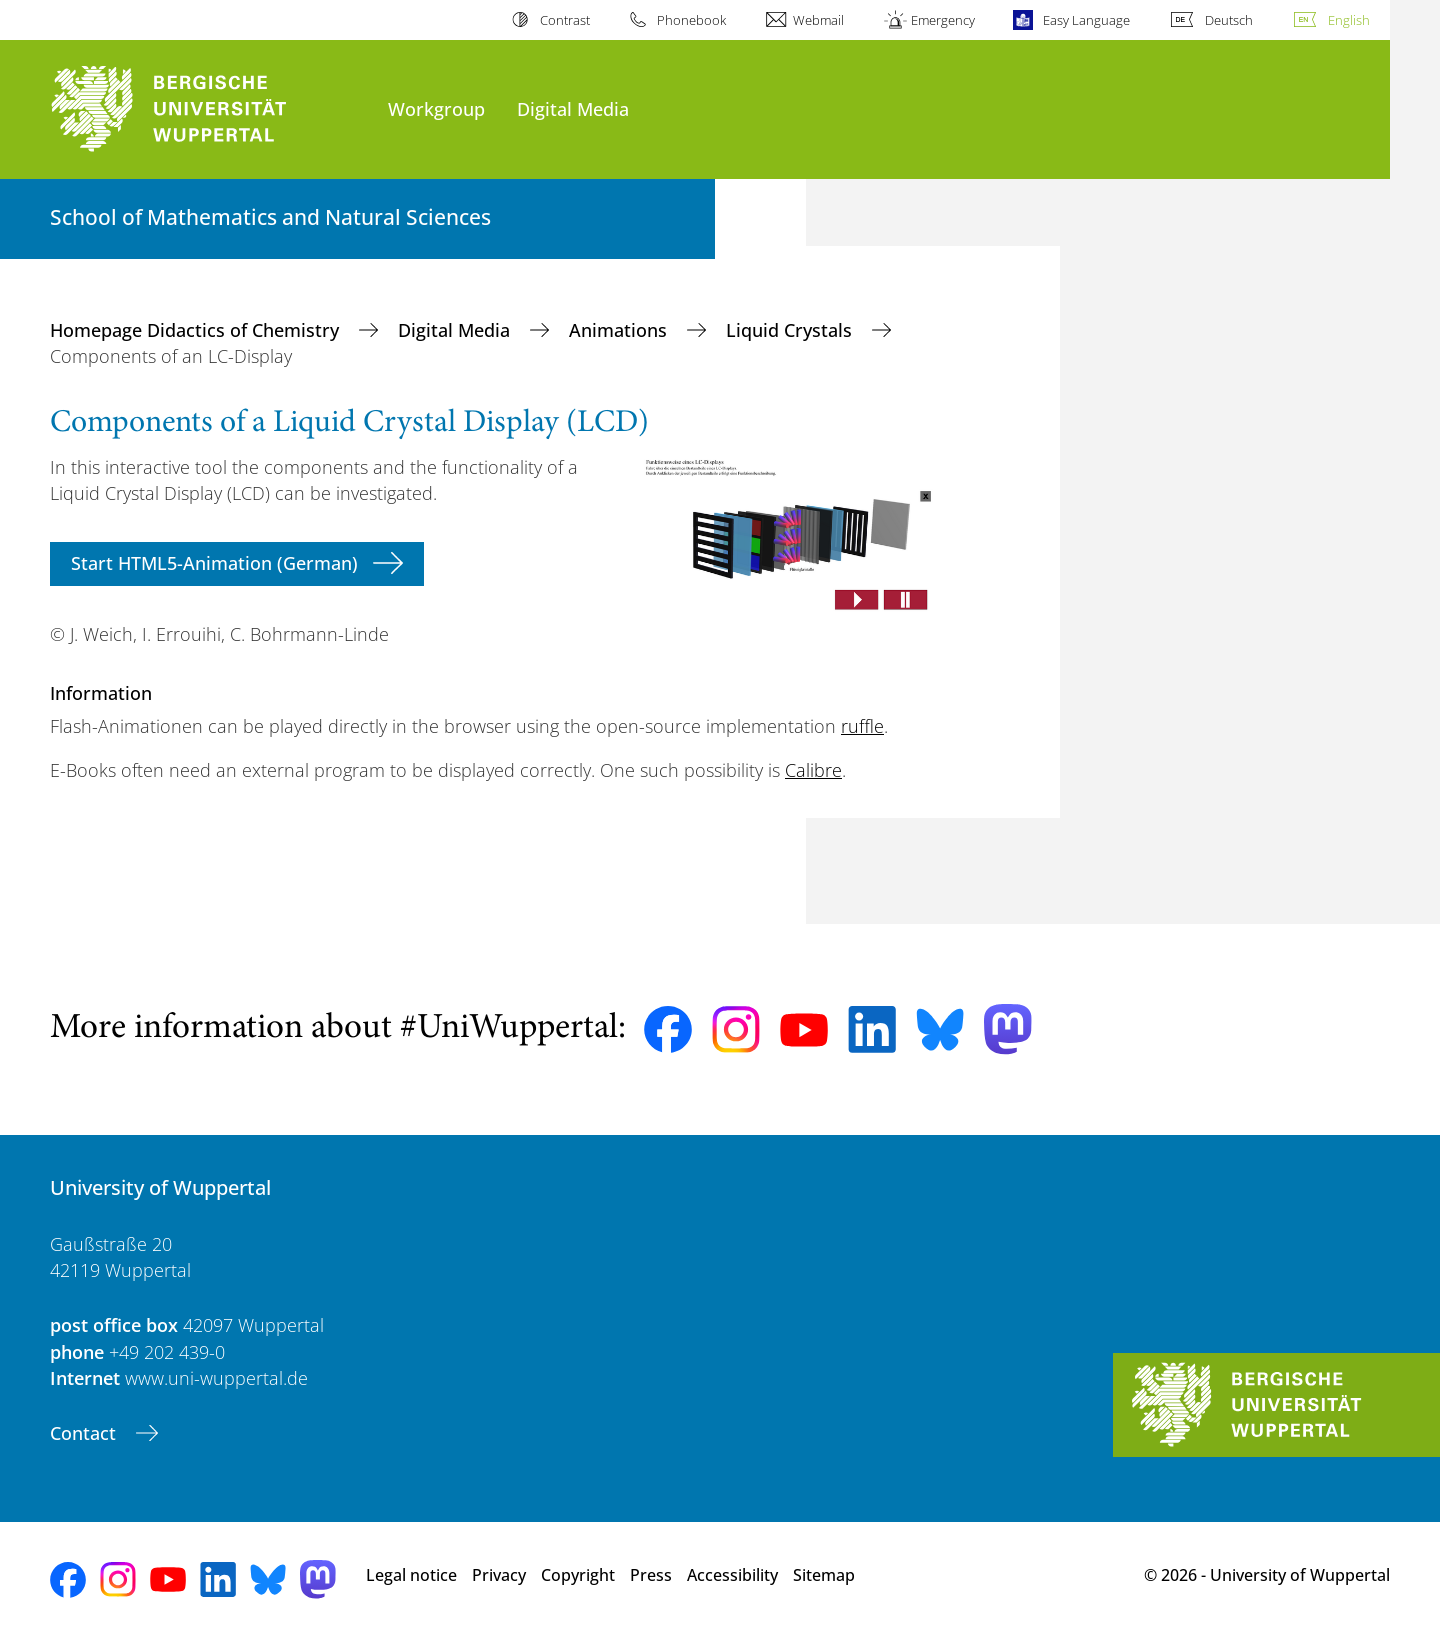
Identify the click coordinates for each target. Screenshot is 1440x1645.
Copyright (578, 1575)
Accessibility (732, 1575)
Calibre (813, 770)
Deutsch (1229, 20)
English (1349, 20)
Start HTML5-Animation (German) (214, 563)
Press (651, 1575)
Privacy (499, 1575)
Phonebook (691, 20)
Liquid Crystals (791, 330)
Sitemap (824, 1575)
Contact (85, 1433)
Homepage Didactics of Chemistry (197, 330)
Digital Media (573, 108)
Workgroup (436, 108)
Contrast (565, 20)
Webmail (818, 20)
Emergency (943, 20)
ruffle (862, 726)
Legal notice (411, 1575)
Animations (620, 330)
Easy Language (1086, 20)
